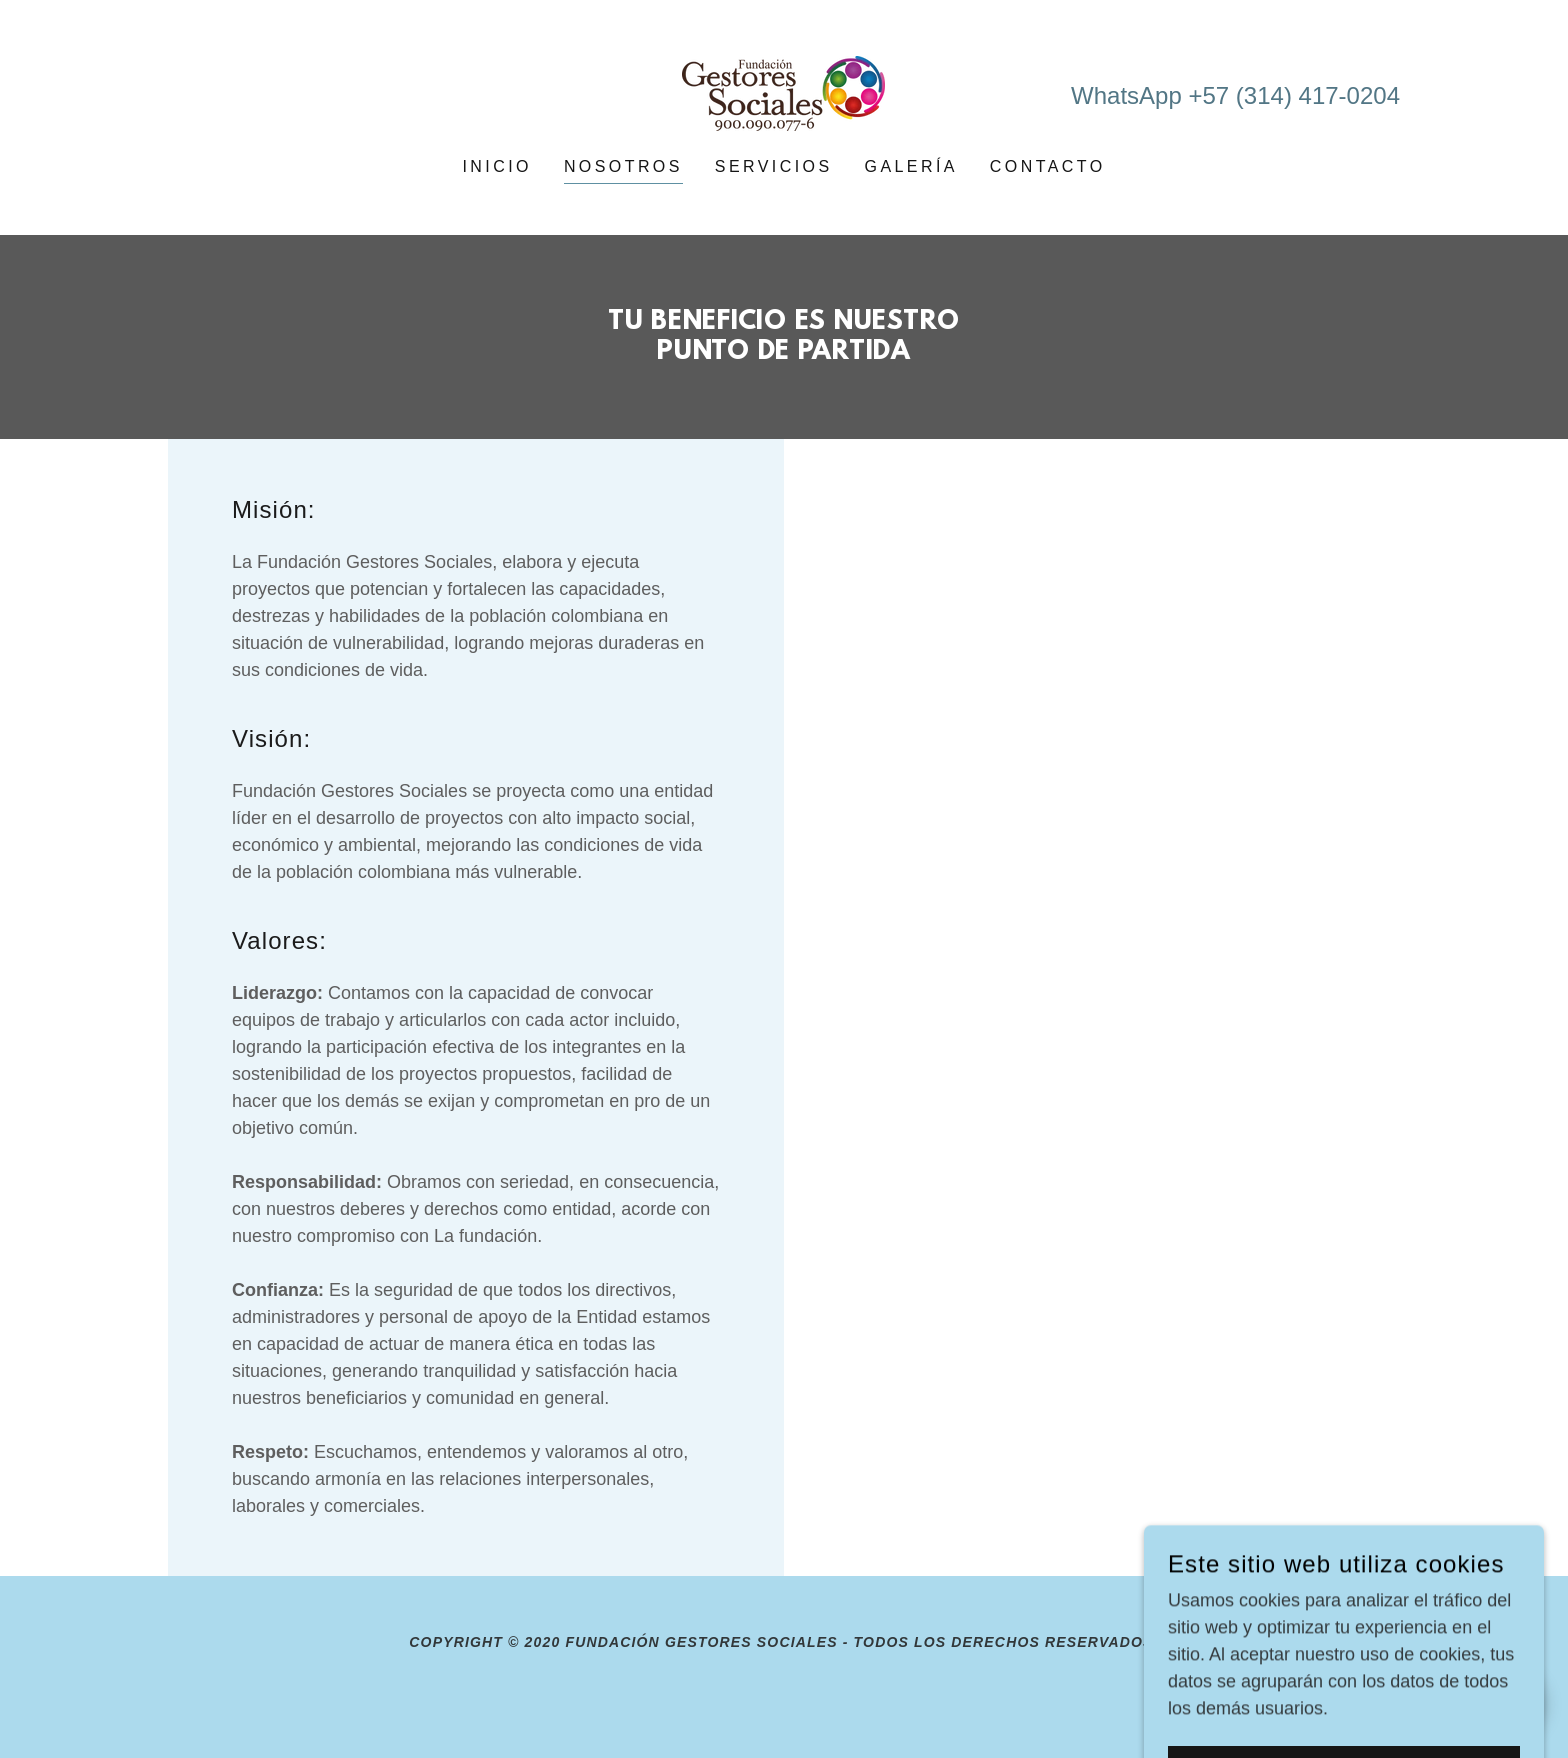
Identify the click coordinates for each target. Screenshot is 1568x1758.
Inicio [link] (496, 166)
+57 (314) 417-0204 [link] (1294, 95)
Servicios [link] (774, 166)
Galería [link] (911, 166)
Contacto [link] (1048, 166)
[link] (783, 92)
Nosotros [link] (623, 166)
